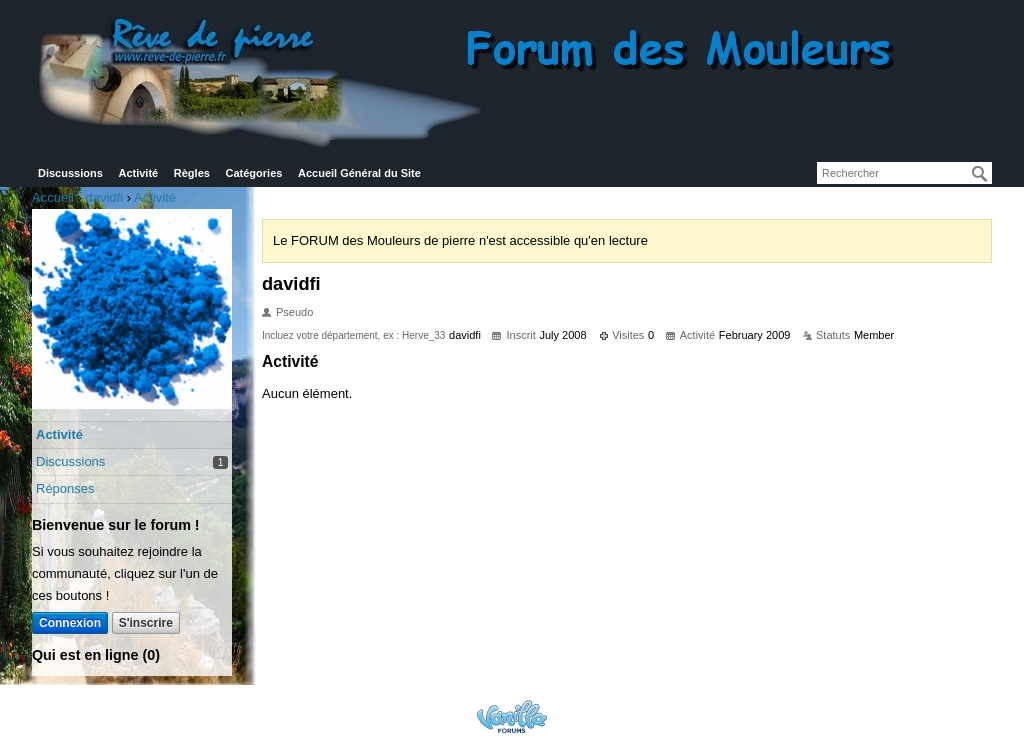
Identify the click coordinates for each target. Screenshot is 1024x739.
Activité (138, 173)
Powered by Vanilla (512, 716)
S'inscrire (146, 623)
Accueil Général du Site (359, 173)
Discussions (70, 173)
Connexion (70, 623)
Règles (192, 173)
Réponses (65, 488)
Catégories (254, 173)
